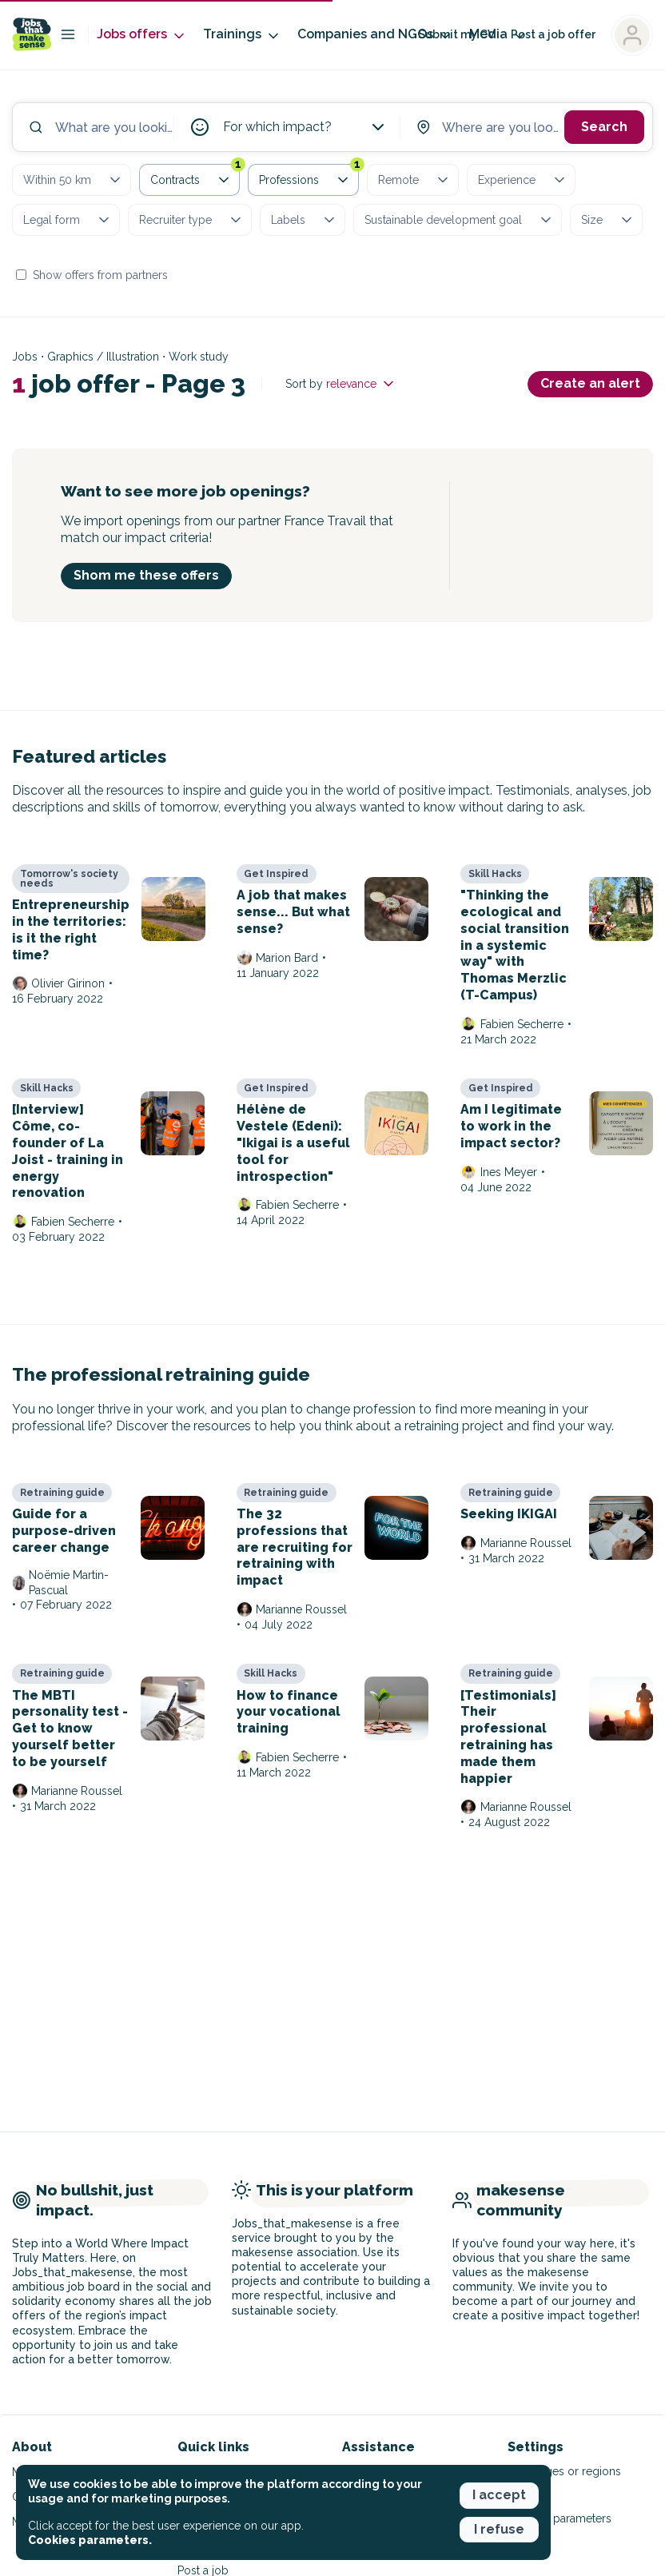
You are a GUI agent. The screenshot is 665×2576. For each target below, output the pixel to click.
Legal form (67, 219)
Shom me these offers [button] (146, 575)
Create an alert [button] (590, 383)
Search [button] (604, 126)
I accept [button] (499, 2494)
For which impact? (305, 127)
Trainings (242, 34)
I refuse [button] (499, 2529)
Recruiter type (191, 219)
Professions (309, 176)
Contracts (195, 176)
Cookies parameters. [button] (90, 2540)
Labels (304, 219)
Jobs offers (142, 34)
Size (608, 219)
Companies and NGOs (375, 34)
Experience (522, 179)
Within (73, 179)
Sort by (340, 383)
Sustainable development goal (459, 219)
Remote (414, 179)
